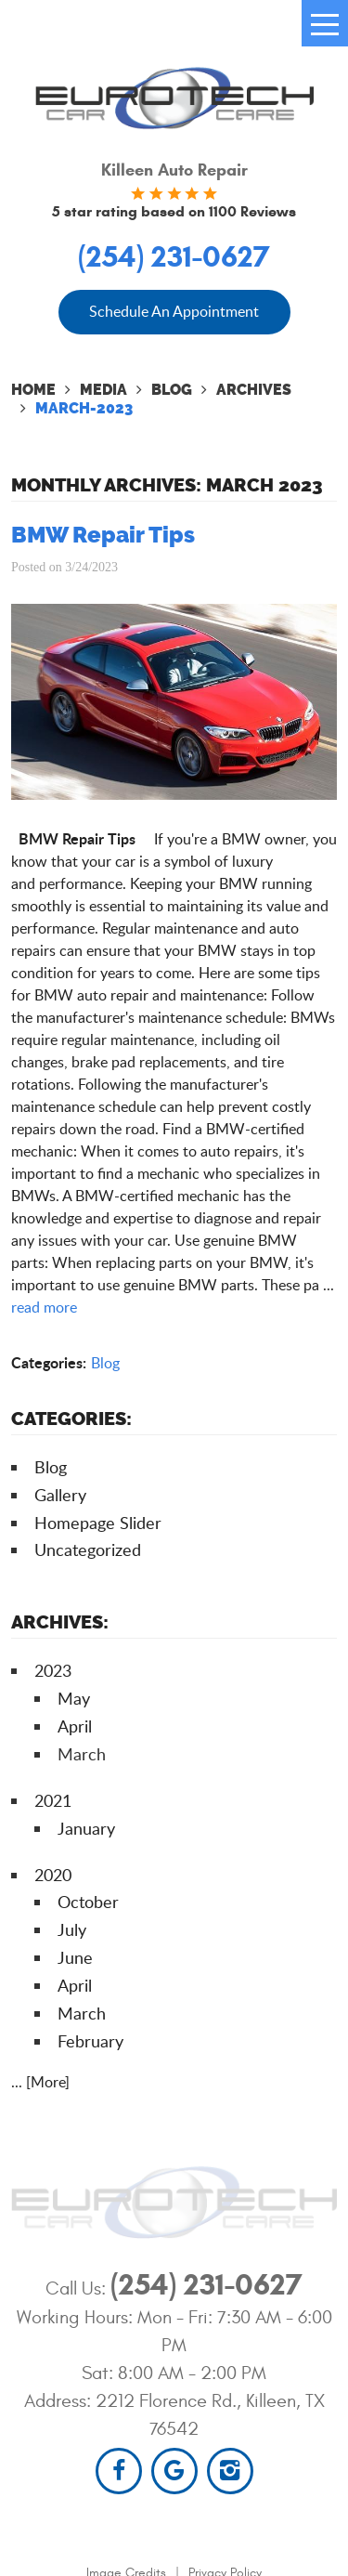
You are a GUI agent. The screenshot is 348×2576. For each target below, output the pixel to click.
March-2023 (84, 408)
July (72, 1929)
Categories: (71, 1418)
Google (174, 2471)
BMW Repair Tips (103, 535)
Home (33, 390)
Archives (253, 390)
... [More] (40, 2082)
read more (44, 1307)
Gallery (60, 1495)
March (82, 2013)
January (86, 1828)
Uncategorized (87, 1549)
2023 (52, 1670)
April (75, 1726)
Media (103, 390)
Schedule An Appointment (174, 311)
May (74, 1698)
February (90, 2041)
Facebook (119, 2471)
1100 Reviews (252, 211)
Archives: (60, 1622)
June (75, 1957)
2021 (52, 1800)
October (88, 1901)
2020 (52, 1874)
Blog (171, 390)
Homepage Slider (97, 1522)
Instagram (230, 2471)
